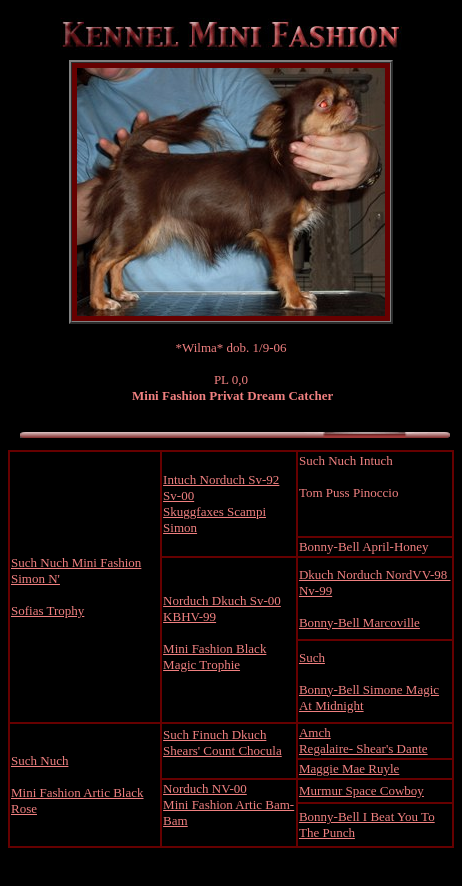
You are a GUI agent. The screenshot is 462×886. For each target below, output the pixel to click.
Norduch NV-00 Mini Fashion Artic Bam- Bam (228, 804)
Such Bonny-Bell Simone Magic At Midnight (369, 681)
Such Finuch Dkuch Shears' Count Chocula (222, 742)
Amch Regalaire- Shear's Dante (363, 740)
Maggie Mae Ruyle (349, 768)
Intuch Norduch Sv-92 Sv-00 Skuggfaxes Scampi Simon (221, 503)
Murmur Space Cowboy (361, 790)
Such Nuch (39, 760)
